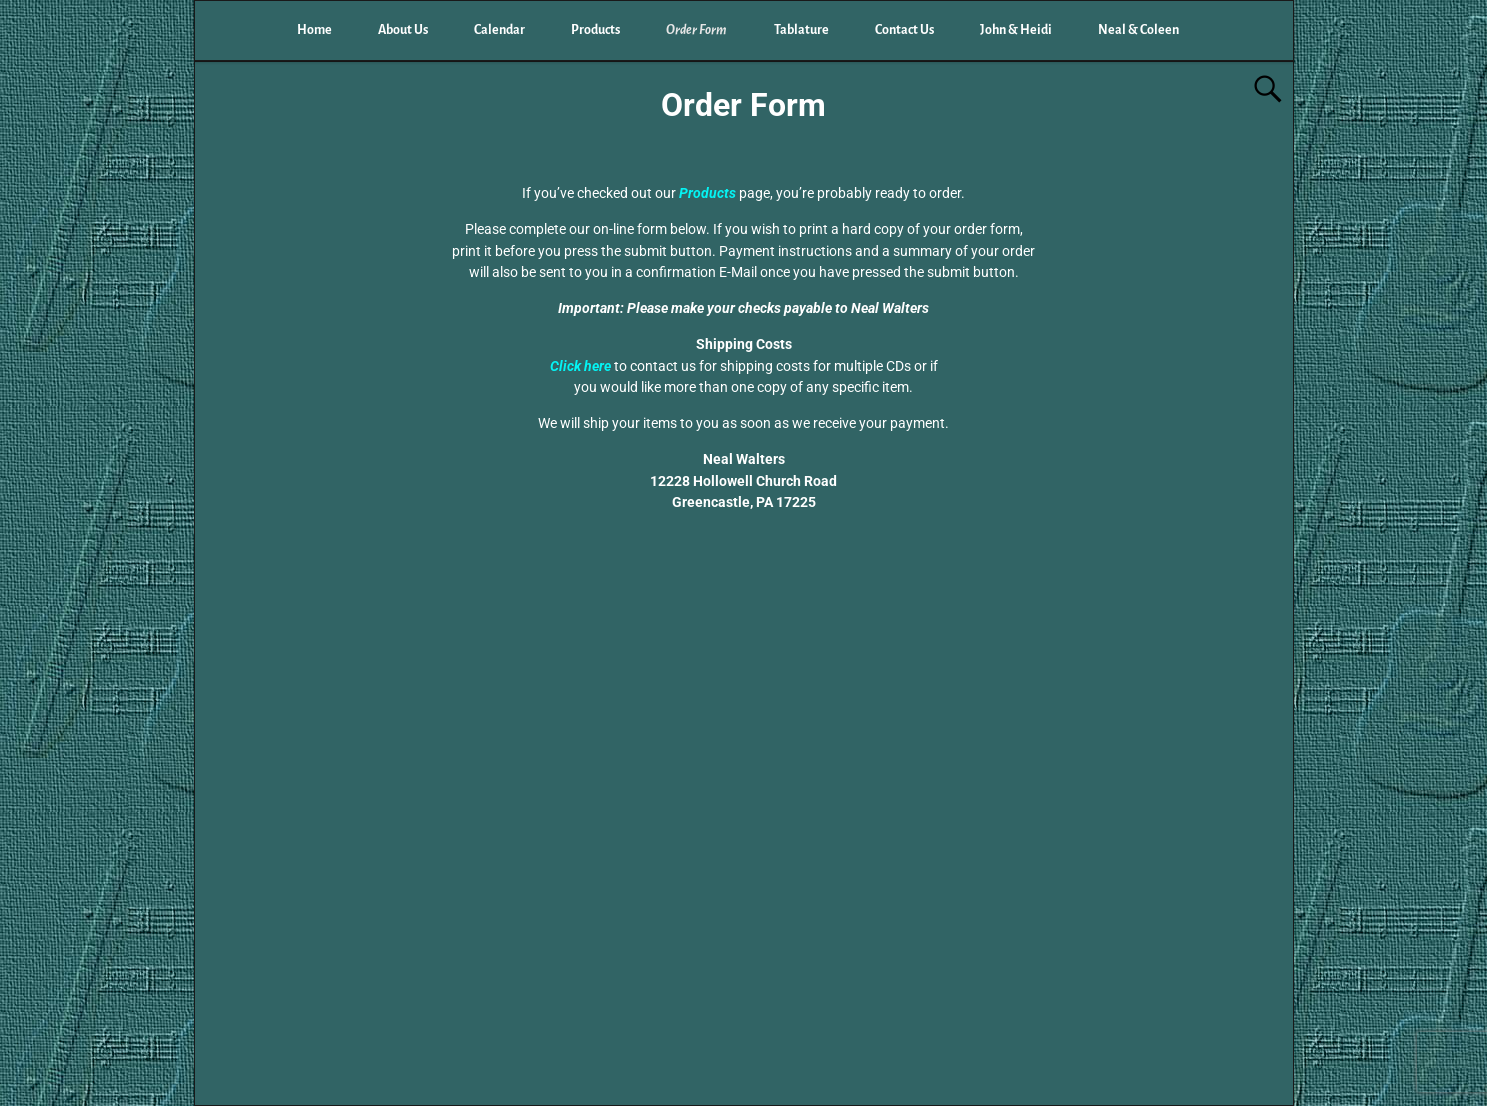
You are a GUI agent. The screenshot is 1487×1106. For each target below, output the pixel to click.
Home (314, 30)
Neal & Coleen (1138, 30)
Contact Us (904, 30)
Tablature (801, 30)
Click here (582, 366)
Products (595, 30)
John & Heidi (1016, 30)
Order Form (696, 30)
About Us (403, 30)
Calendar (499, 30)
